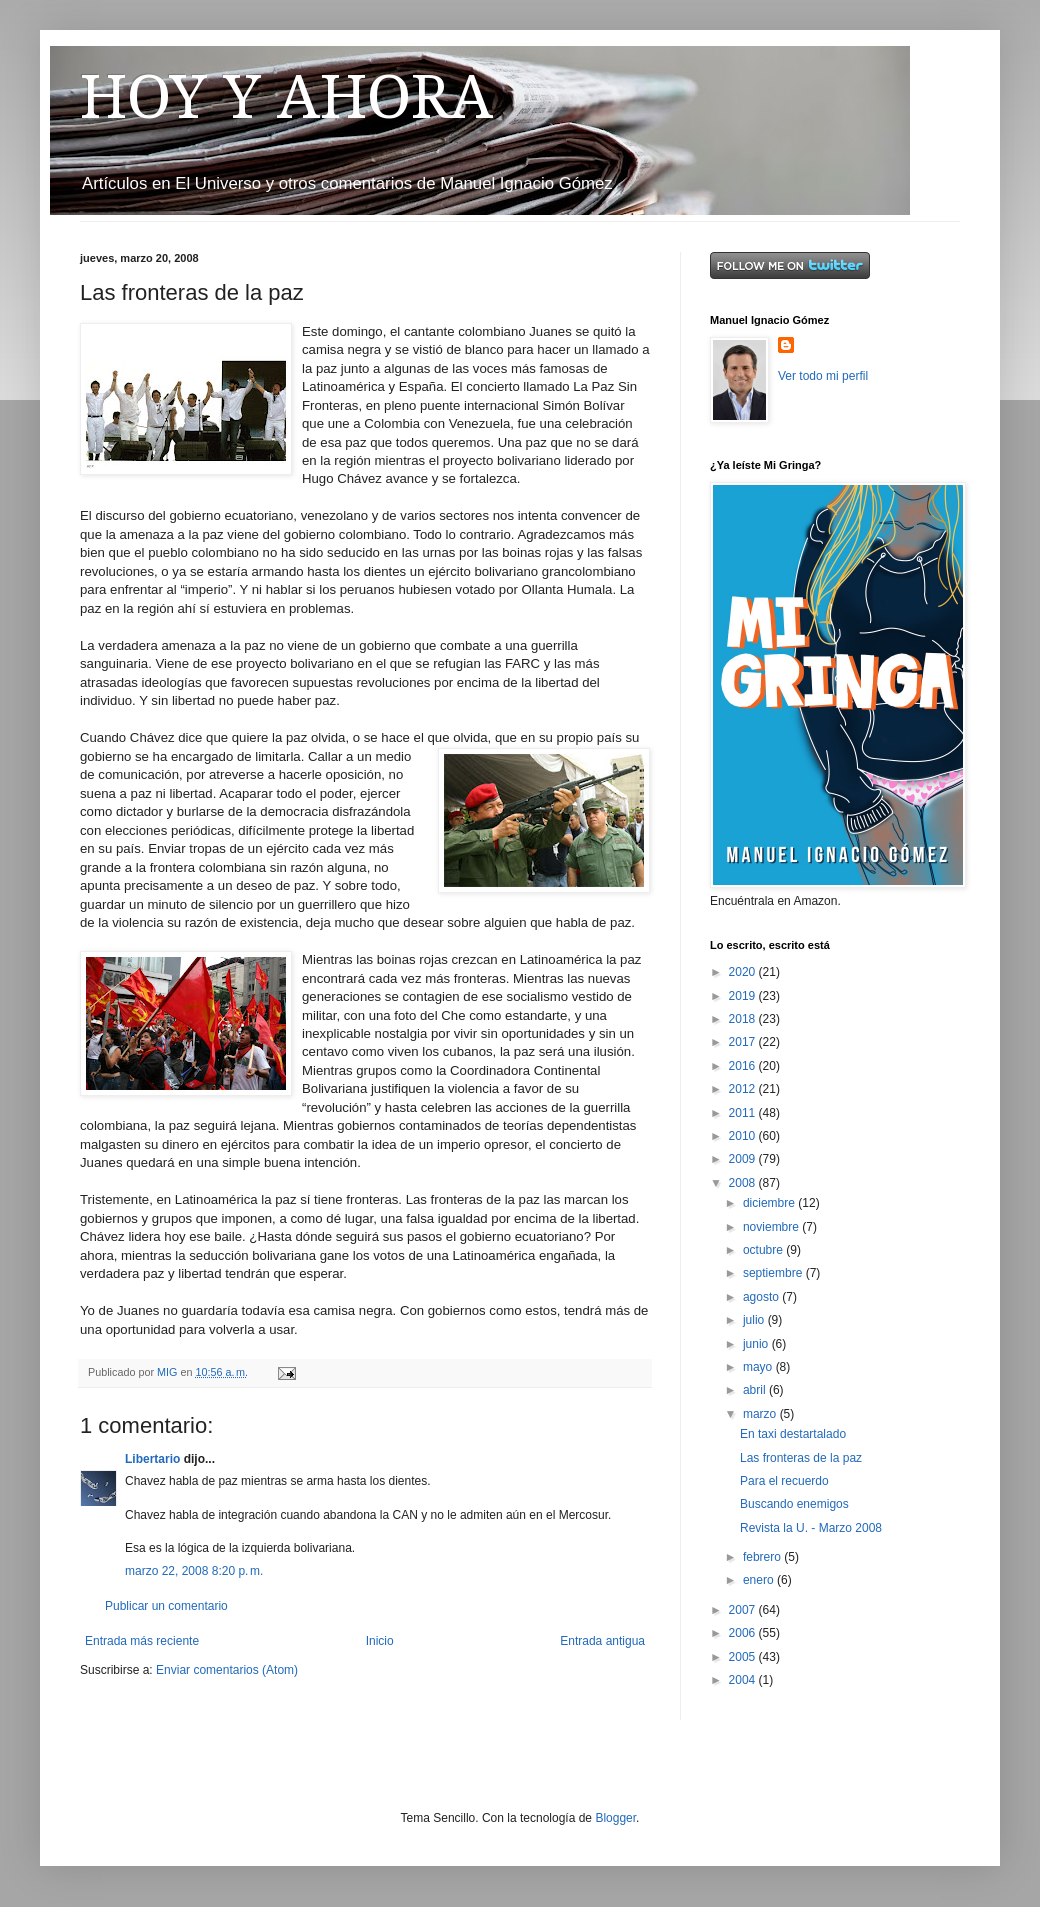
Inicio (380, 1641)
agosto (762, 1297)
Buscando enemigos (794, 1504)
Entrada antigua (602, 1641)
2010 (744, 1136)
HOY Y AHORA (286, 97)
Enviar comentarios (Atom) (227, 1670)
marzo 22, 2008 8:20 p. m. (194, 1571)
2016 (744, 1066)
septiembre (774, 1273)
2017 (744, 1042)
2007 (744, 1610)
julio (755, 1320)
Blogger (615, 1818)
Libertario (152, 1459)
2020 (744, 972)
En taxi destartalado (793, 1434)
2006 (744, 1633)
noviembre (772, 1227)
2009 (744, 1159)
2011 (744, 1113)
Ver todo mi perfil (823, 376)
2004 (744, 1680)
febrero (763, 1557)
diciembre (770, 1203)
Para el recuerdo (784, 1481)
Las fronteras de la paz (801, 1458)
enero (760, 1580)
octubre (764, 1250)
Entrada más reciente (142, 1641)
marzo (761, 1414)
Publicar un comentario (166, 1606)
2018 (744, 1019)
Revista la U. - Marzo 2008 (811, 1528)
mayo (759, 1367)
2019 (744, 996)
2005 (744, 1657)
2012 (744, 1089)
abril (756, 1390)
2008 (744, 1183)
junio (757, 1344)
